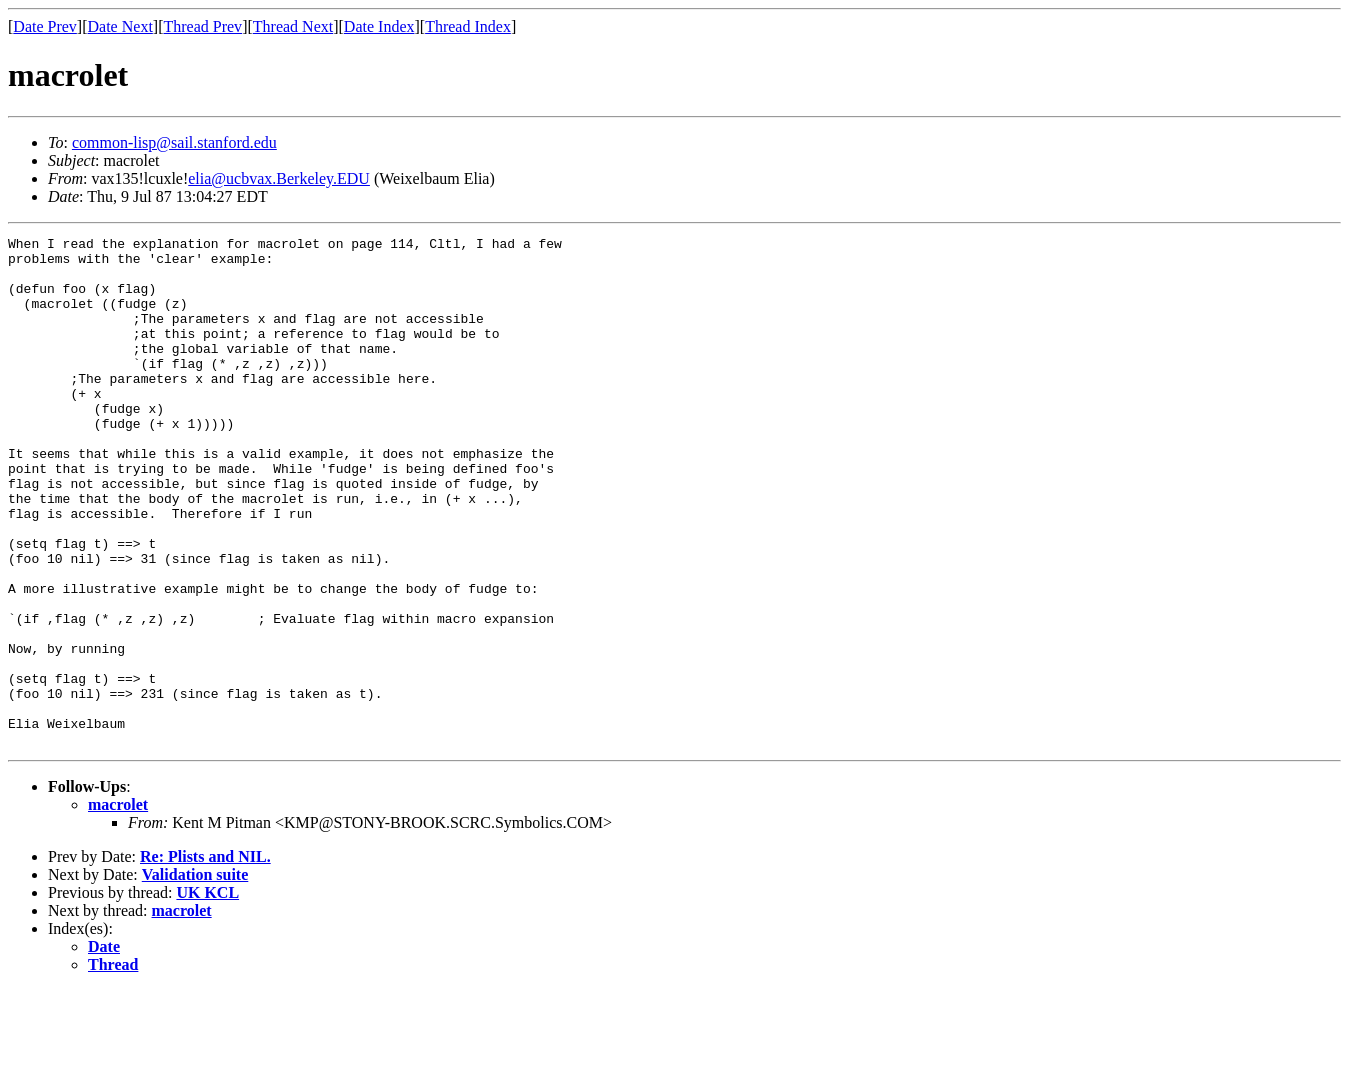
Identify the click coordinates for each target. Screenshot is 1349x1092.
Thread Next (293, 26)
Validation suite (195, 976)
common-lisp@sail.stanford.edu (174, 142)
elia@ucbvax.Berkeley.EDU (279, 178)
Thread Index (468, 26)
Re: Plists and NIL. (205, 958)
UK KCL (207, 994)
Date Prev (45, 26)
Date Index (379, 26)
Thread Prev (202, 26)
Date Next (120, 26)
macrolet (118, 906)
